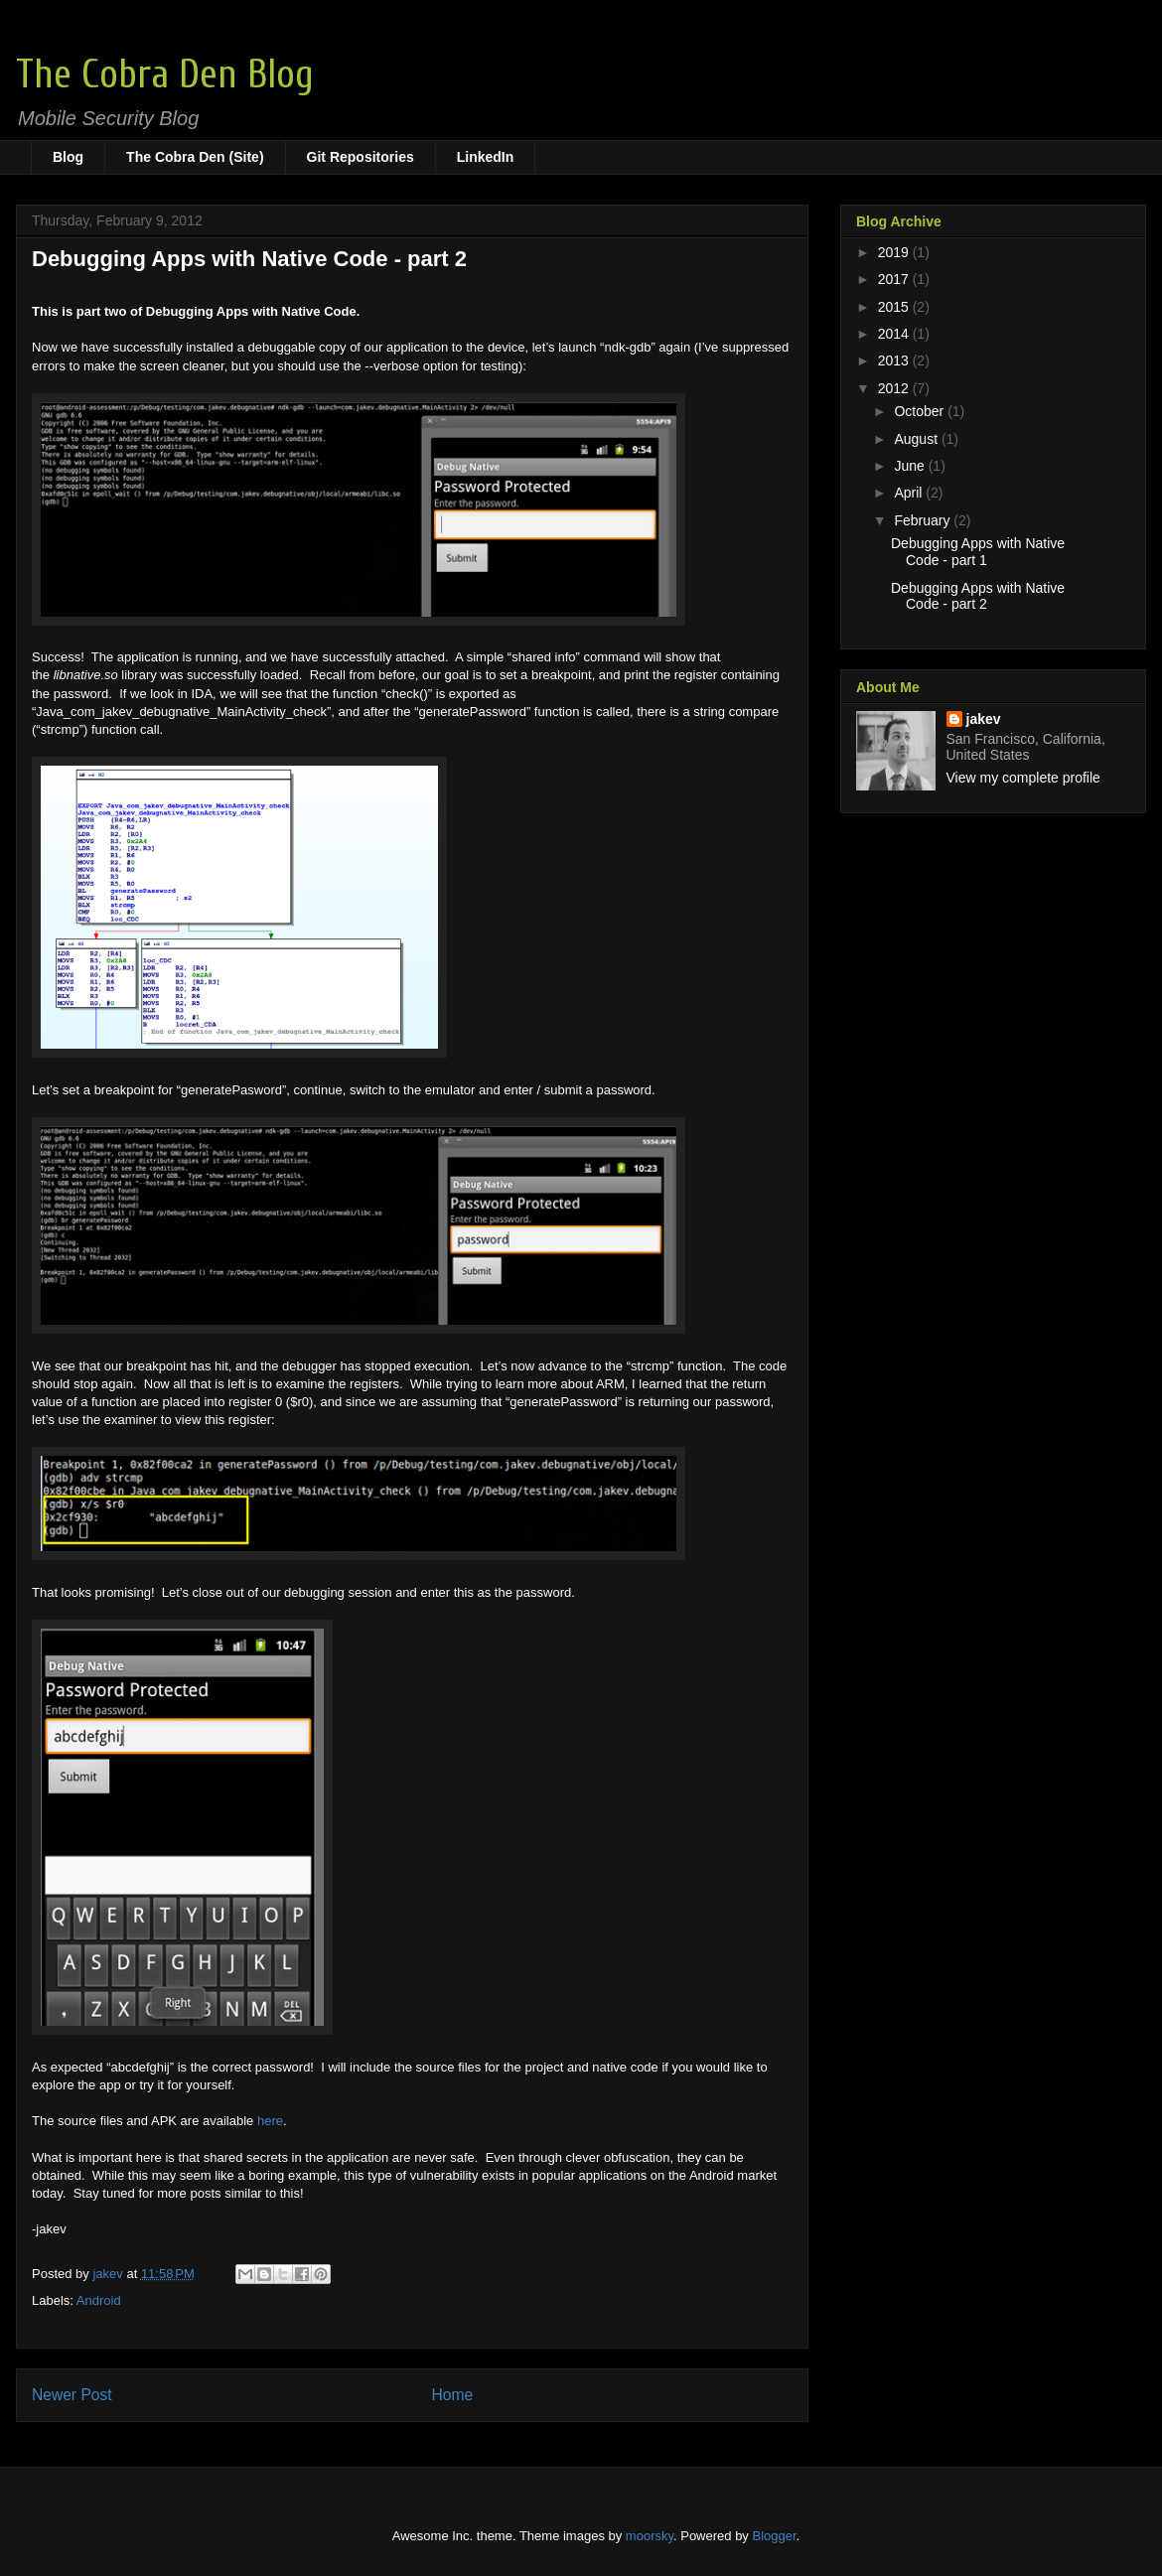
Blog (68, 157)
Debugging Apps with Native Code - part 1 (978, 551)
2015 (895, 307)
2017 (895, 279)
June (911, 466)
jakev (983, 719)
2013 (895, 360)
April (910, 493)
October (920, 411)
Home (453, 2394)
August (917, 439)
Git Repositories (360, 157)
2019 (895, 252)
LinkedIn (485, 157)
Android (98, 2300)
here (270, 2120)
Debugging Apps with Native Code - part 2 (978, 596)
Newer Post (72, 2394)
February (923, 520)
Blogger (775, 2535)
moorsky (649, 2535)
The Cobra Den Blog (165, 74)
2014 (895, 334)
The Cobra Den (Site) (194, 157)
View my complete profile (1023, 778)
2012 (895, 388)
